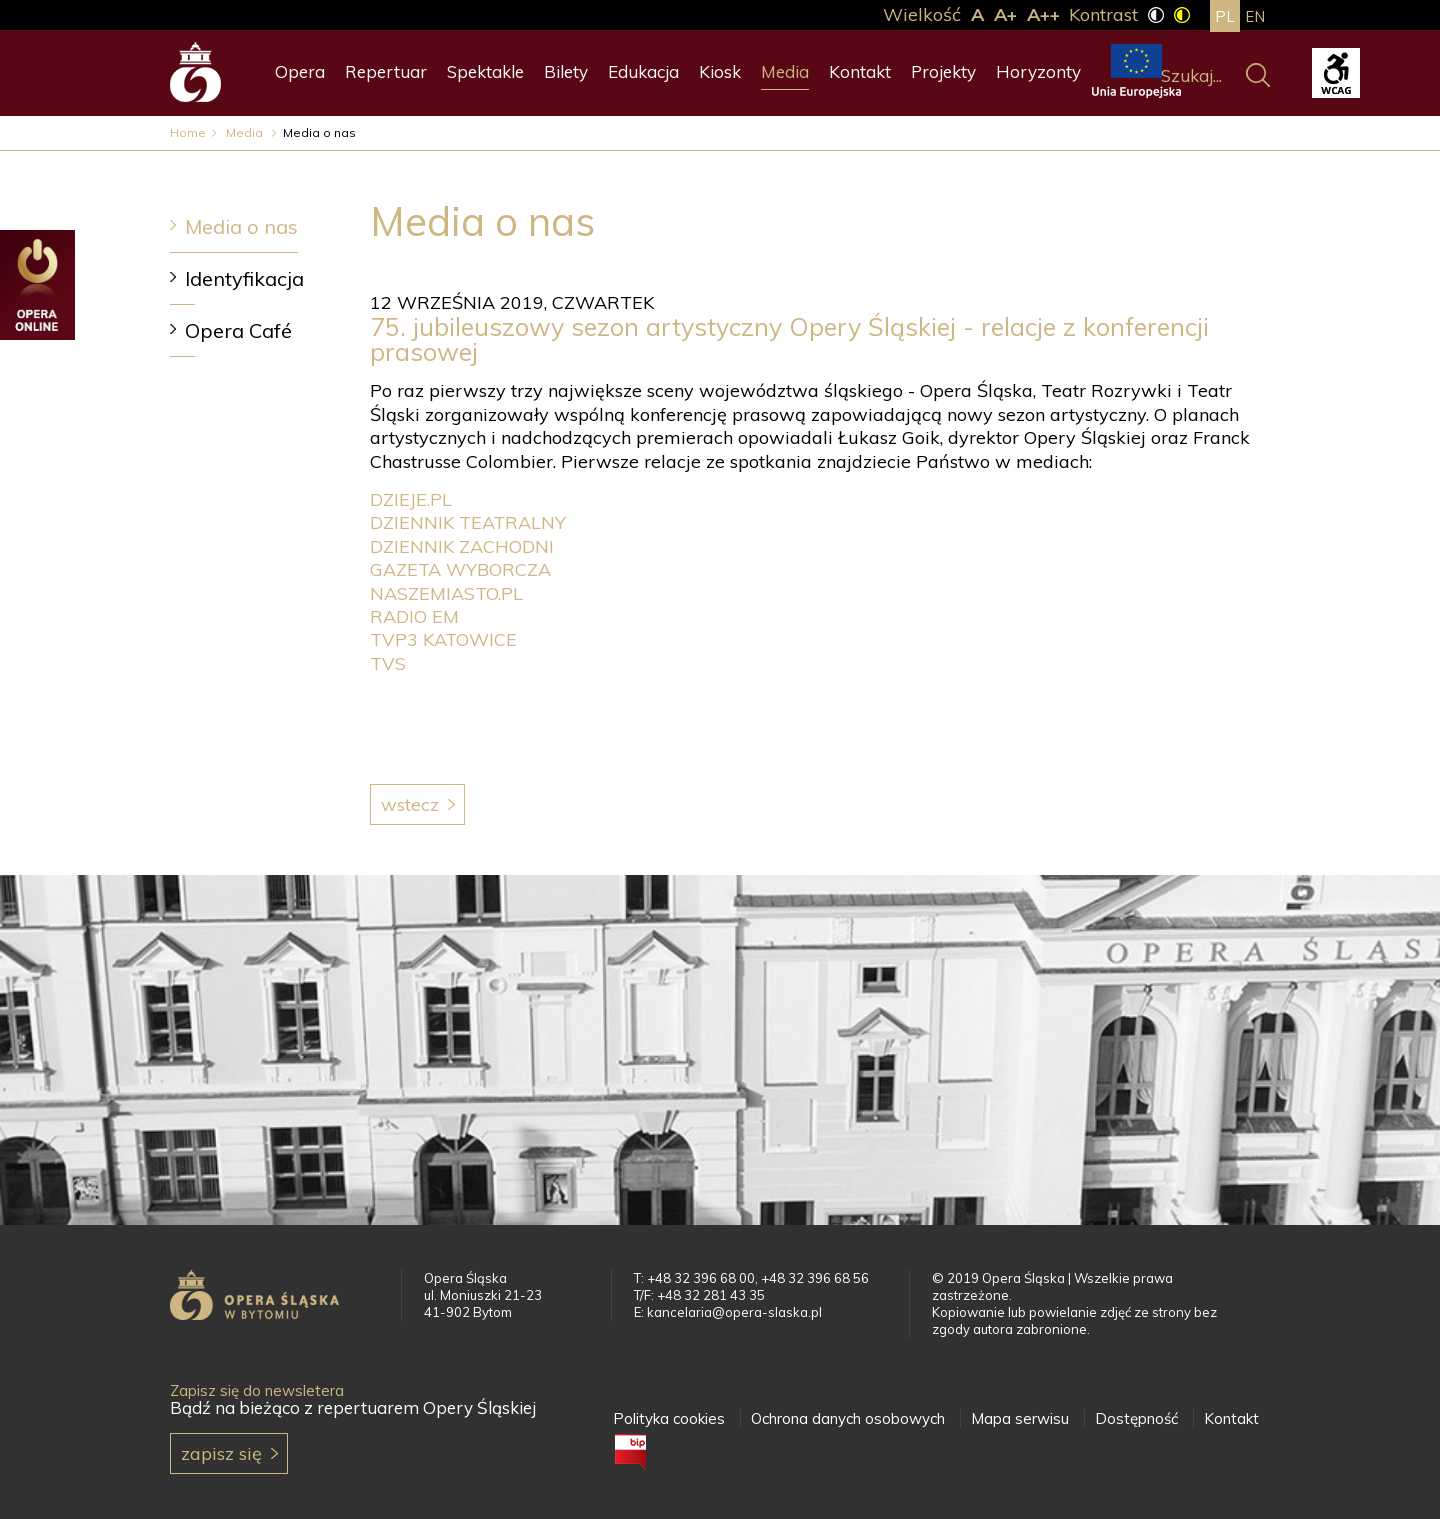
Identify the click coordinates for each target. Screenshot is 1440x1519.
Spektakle (485, 71)
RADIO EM (414, 616)
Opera (300, 71)
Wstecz (410, 804)
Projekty (943, 71)
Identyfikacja (244, 278)
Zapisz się (221, 1453)
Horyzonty (1038, 71)
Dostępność (1136, 1418)
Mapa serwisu (1020, 1418)
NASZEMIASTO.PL (446, 593)
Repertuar (386, 71)
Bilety (566, 71)
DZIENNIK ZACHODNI (462, 546)
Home (188, 132)
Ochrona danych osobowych (848, 1418)
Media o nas (241, 226)
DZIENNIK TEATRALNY (468, 522)
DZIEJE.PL (411, 499)
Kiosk (720, 71)
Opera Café (238, 330)
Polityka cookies (669, 1418)
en (1255, 16)
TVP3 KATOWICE (443, 639)
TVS (388, 663)
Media (785, 71)
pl (1225, 16)
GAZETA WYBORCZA (460, 569)
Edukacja (643, 71)
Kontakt (860, 71)
